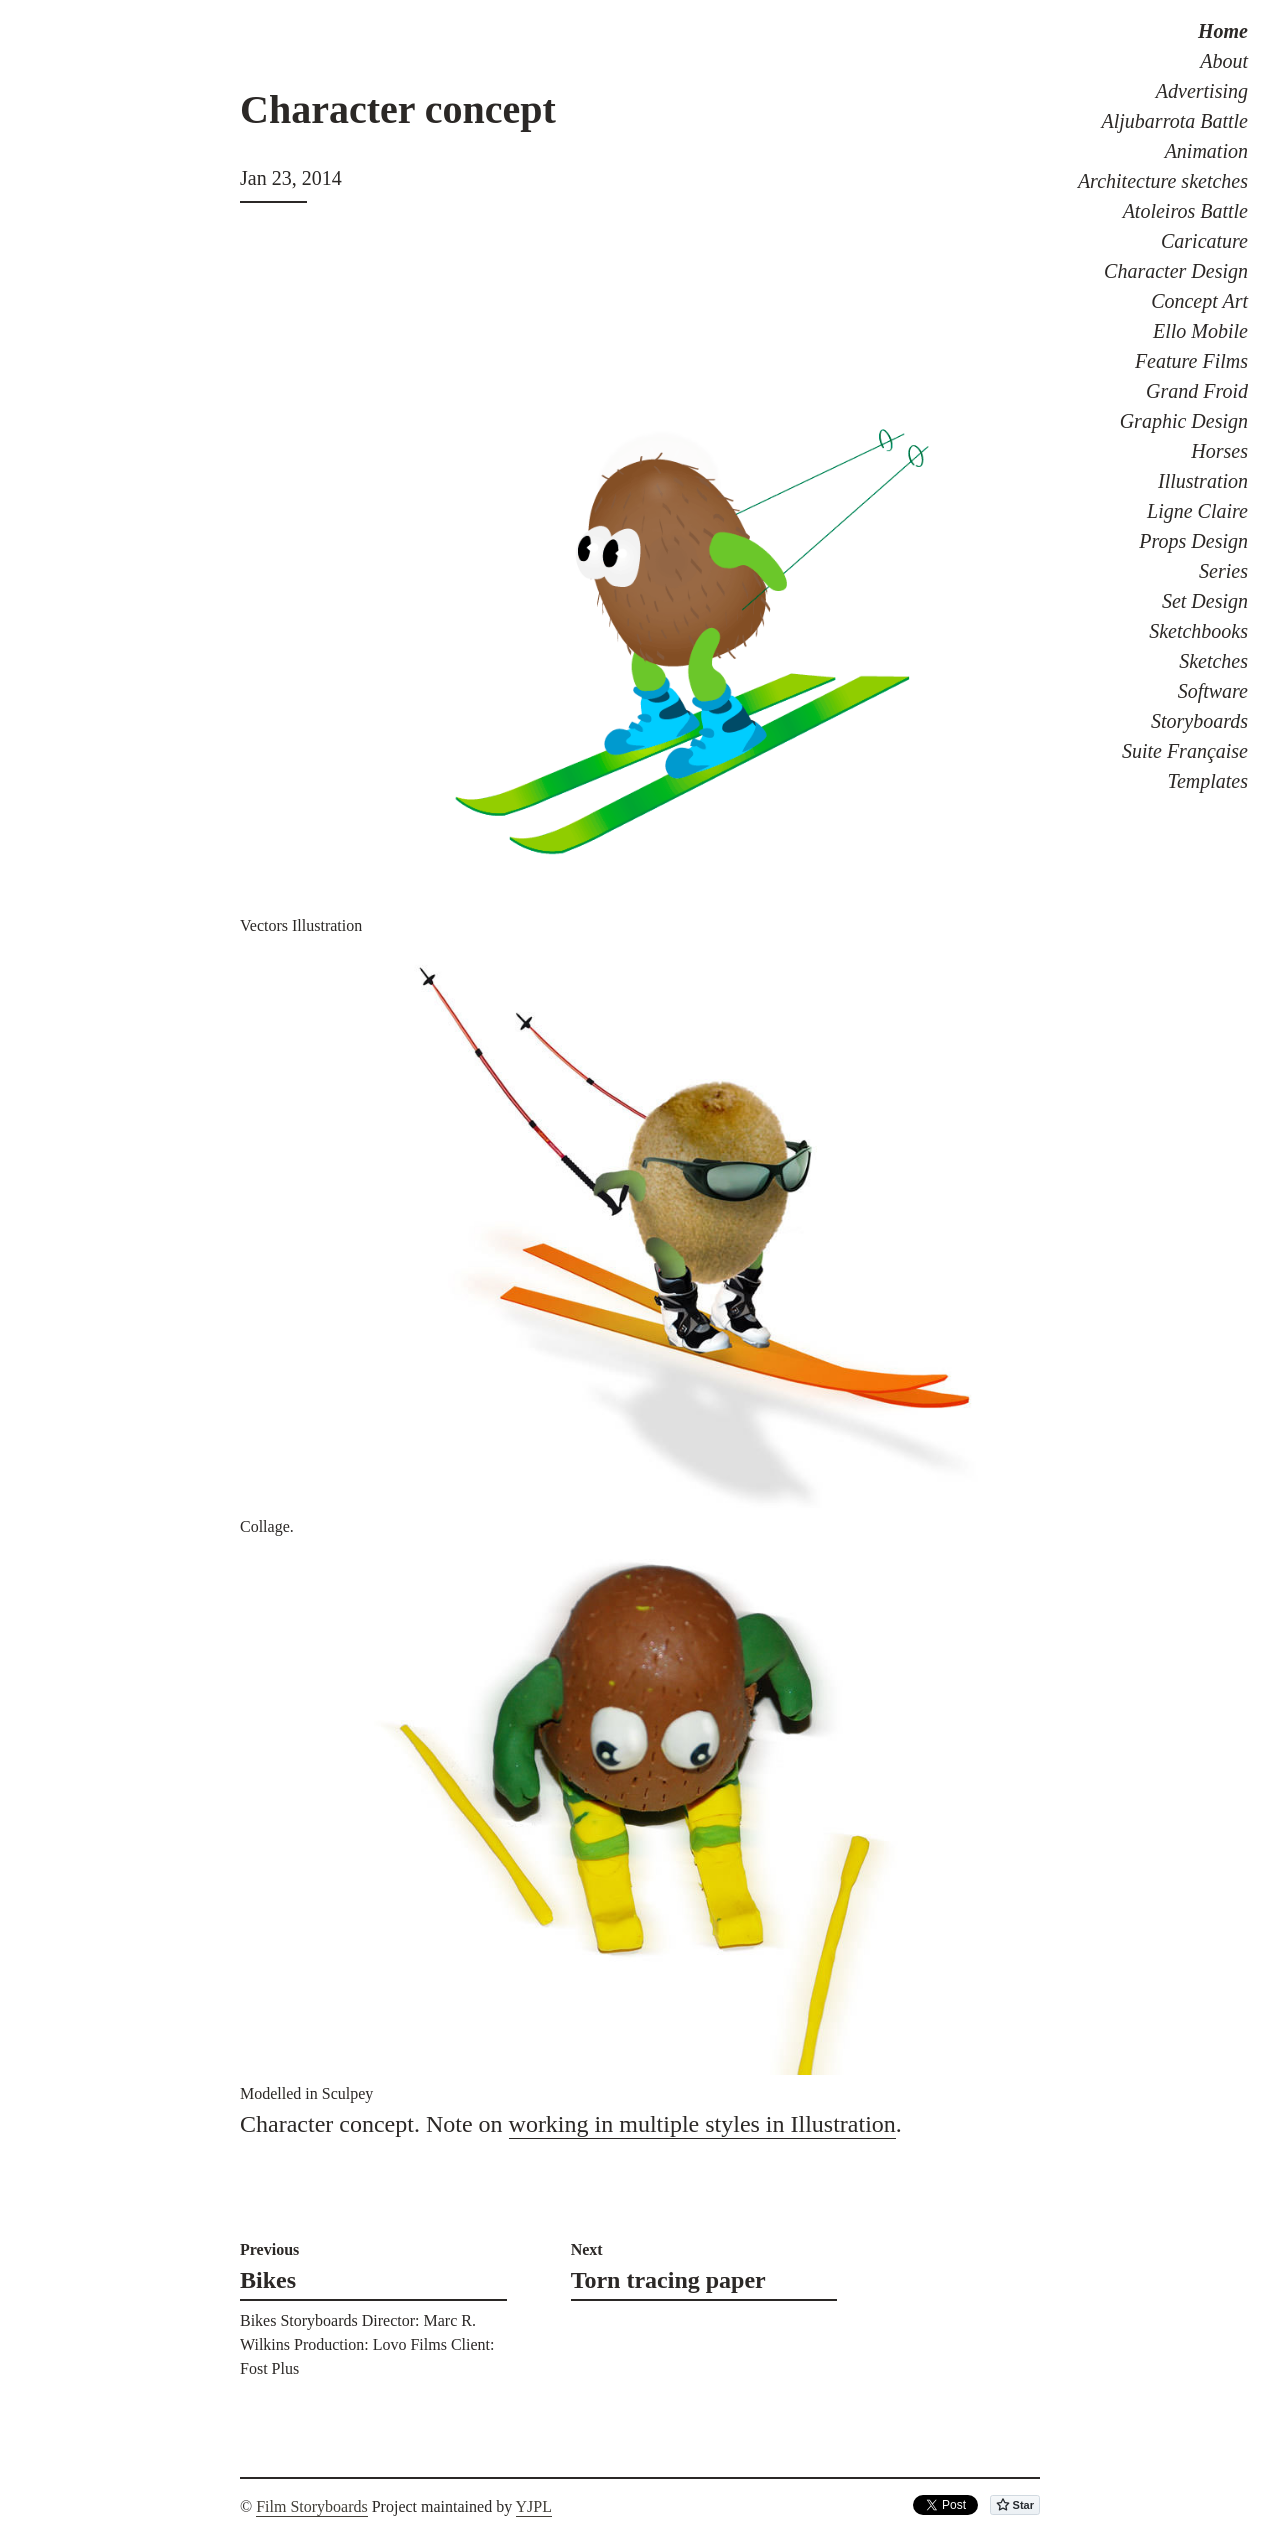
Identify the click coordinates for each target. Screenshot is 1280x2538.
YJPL (534, 2506)
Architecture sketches (1163, 181)
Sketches (1213, 661)
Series (1223, 571)
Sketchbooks (1198, 631)
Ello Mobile (1200, 331)
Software (1213, 691)
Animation (1206, 151)
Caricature (1204, 241)
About (1224, 61)
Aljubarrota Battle (1175, 121)
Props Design (1193, 541)
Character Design (1176, 271)
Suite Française (1185, 751)
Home (1223, 31)
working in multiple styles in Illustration (702, 2124)
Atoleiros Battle (1185, 211)
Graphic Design (1184, 421)
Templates (1208, 781)
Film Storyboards (312, 2506)
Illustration (1203, 481)
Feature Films (1191, 361)
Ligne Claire (1197, 511)
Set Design (1205, 601)
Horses (1219, 451)
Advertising (1202, 91)
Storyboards (1199, 721)
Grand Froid (1197, 391)
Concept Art (1199, 301)
